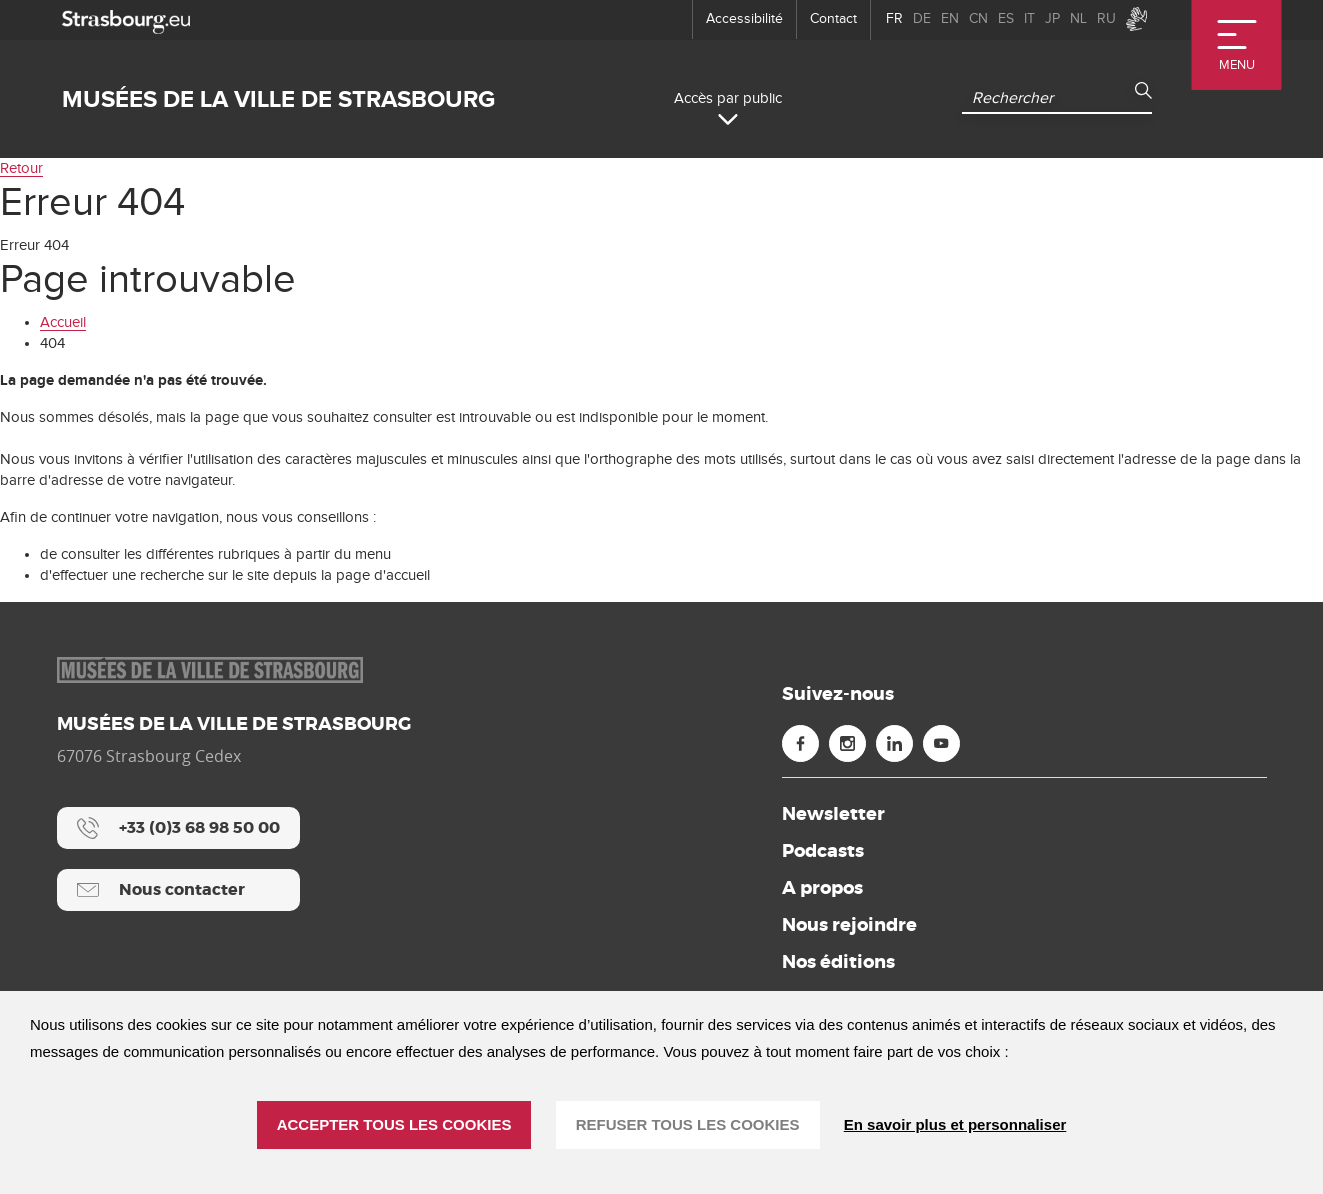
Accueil (63, 322)
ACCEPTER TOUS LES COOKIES (394, 1124)
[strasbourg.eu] (126, 19)
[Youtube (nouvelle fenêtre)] (941, 743)
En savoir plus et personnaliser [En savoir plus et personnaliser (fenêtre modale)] (955, 1124)
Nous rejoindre (849, 925)
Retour (21, 168)
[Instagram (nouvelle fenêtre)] (847, 743)
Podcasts (823, 851)
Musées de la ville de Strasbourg (278, 99)
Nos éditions (838, 962)
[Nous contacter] (178, 890)
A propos (822, 888)
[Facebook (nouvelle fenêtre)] (800, 743)
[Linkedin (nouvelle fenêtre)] (894, 743)
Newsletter (833, 814)
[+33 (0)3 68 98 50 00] (178, 828)
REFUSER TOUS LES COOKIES (688, 1124)
